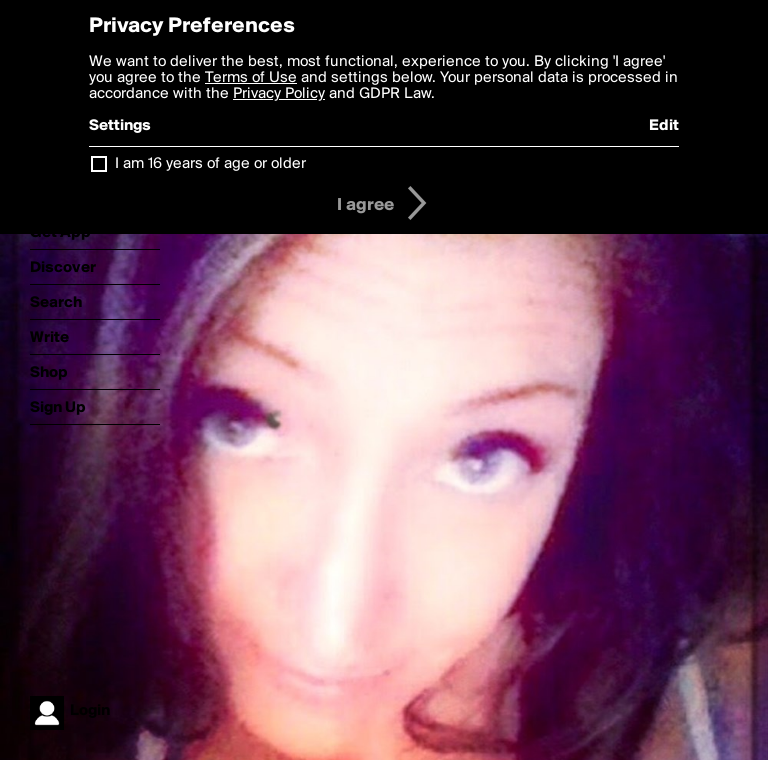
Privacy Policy (279, 94)
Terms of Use (251, 78)
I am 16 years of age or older (210, 164)
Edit (664, 126)
